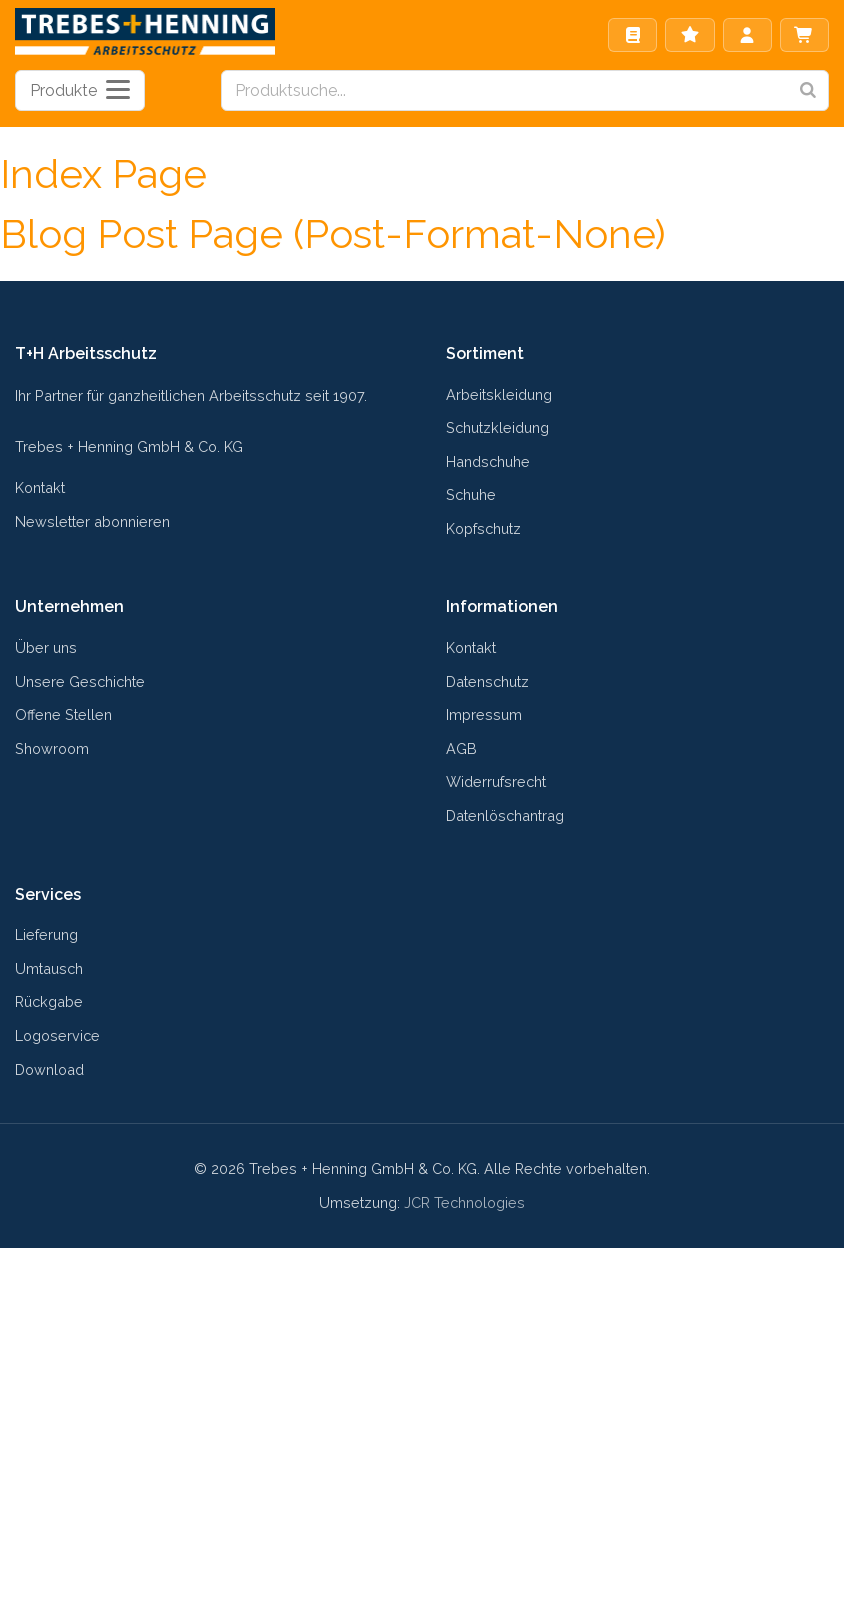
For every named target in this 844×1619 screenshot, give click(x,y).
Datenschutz (487, 681)
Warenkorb (804, 35)
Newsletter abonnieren (92, 521)
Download (49, 1069)
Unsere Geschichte (80, 681)
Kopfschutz (483, 528)
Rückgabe (49, 1001)
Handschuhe (488, 461)
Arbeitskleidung (499, 394)
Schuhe (471, 494)
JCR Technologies (464, 1202)
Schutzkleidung (497, 427)
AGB (461, 748)
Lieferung (46, 934)
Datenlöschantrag (505, 815)
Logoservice (57, 1035)
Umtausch (49, 968)
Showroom (52, 748)
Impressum (484, 714)
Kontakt (40, 487)
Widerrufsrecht (496, 781)
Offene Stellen (63, 714)
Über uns (46, 647)
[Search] (808, 90)
